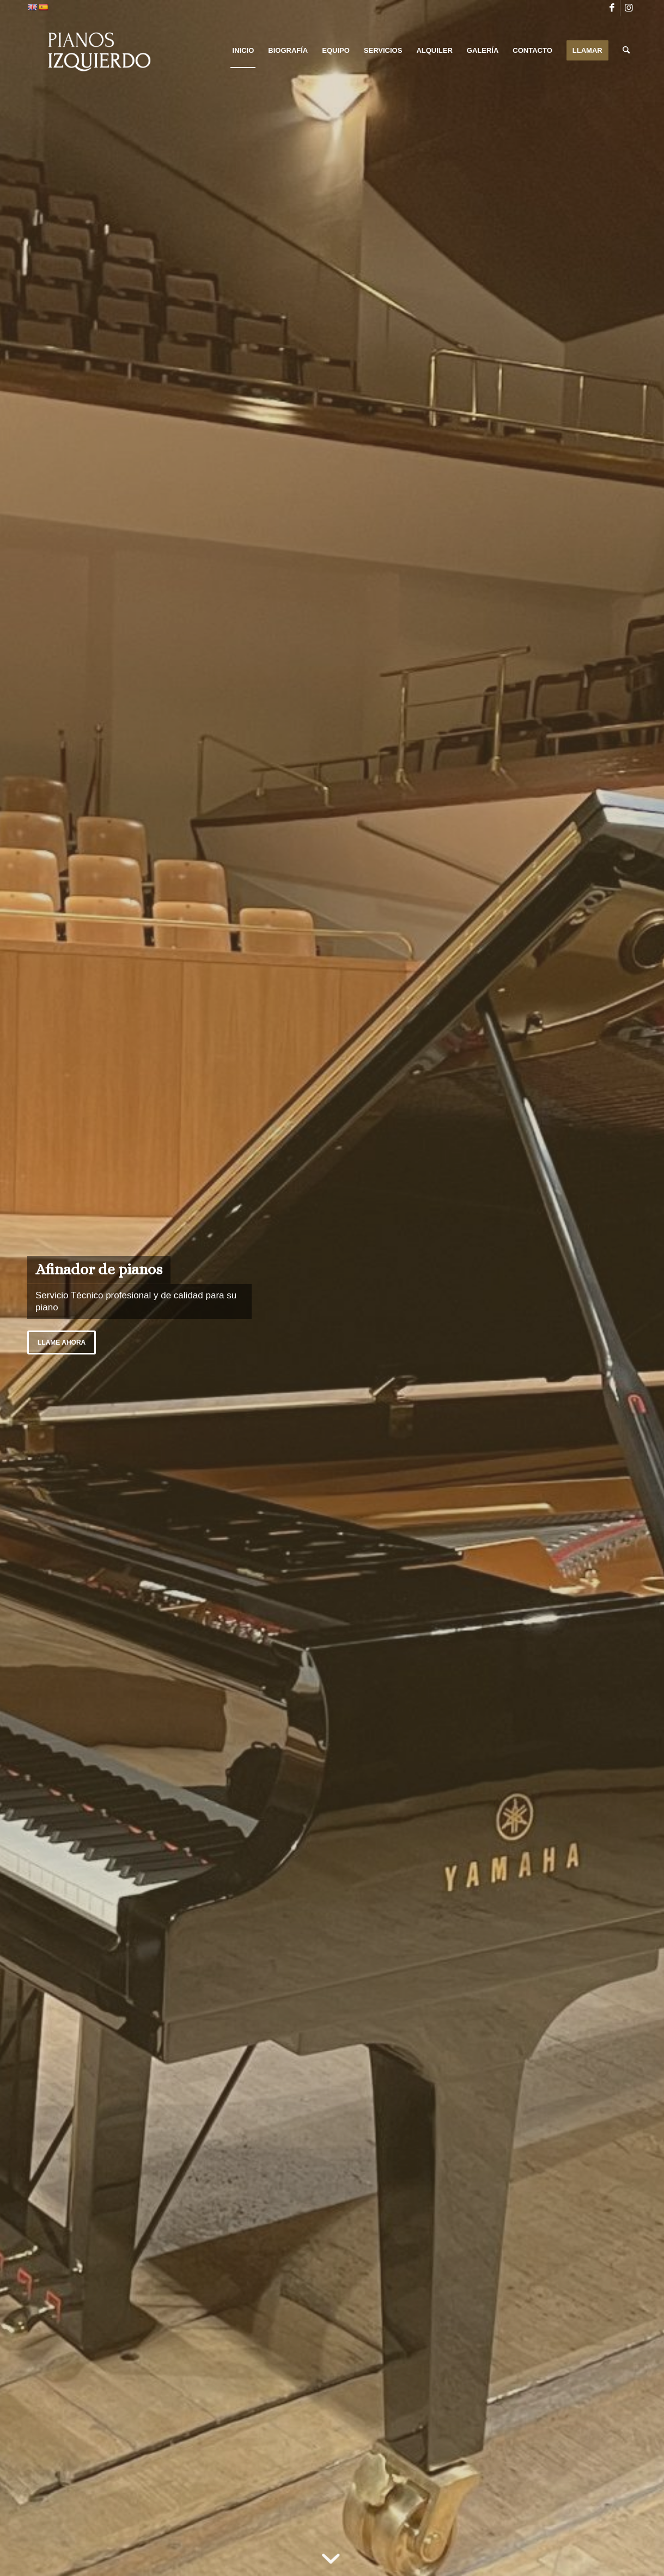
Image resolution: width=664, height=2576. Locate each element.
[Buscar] (626, 50)
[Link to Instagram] (628, 8)
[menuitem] (243, 50)
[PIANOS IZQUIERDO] (96, 50)
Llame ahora (62, 1342)
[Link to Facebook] (612, 8)
